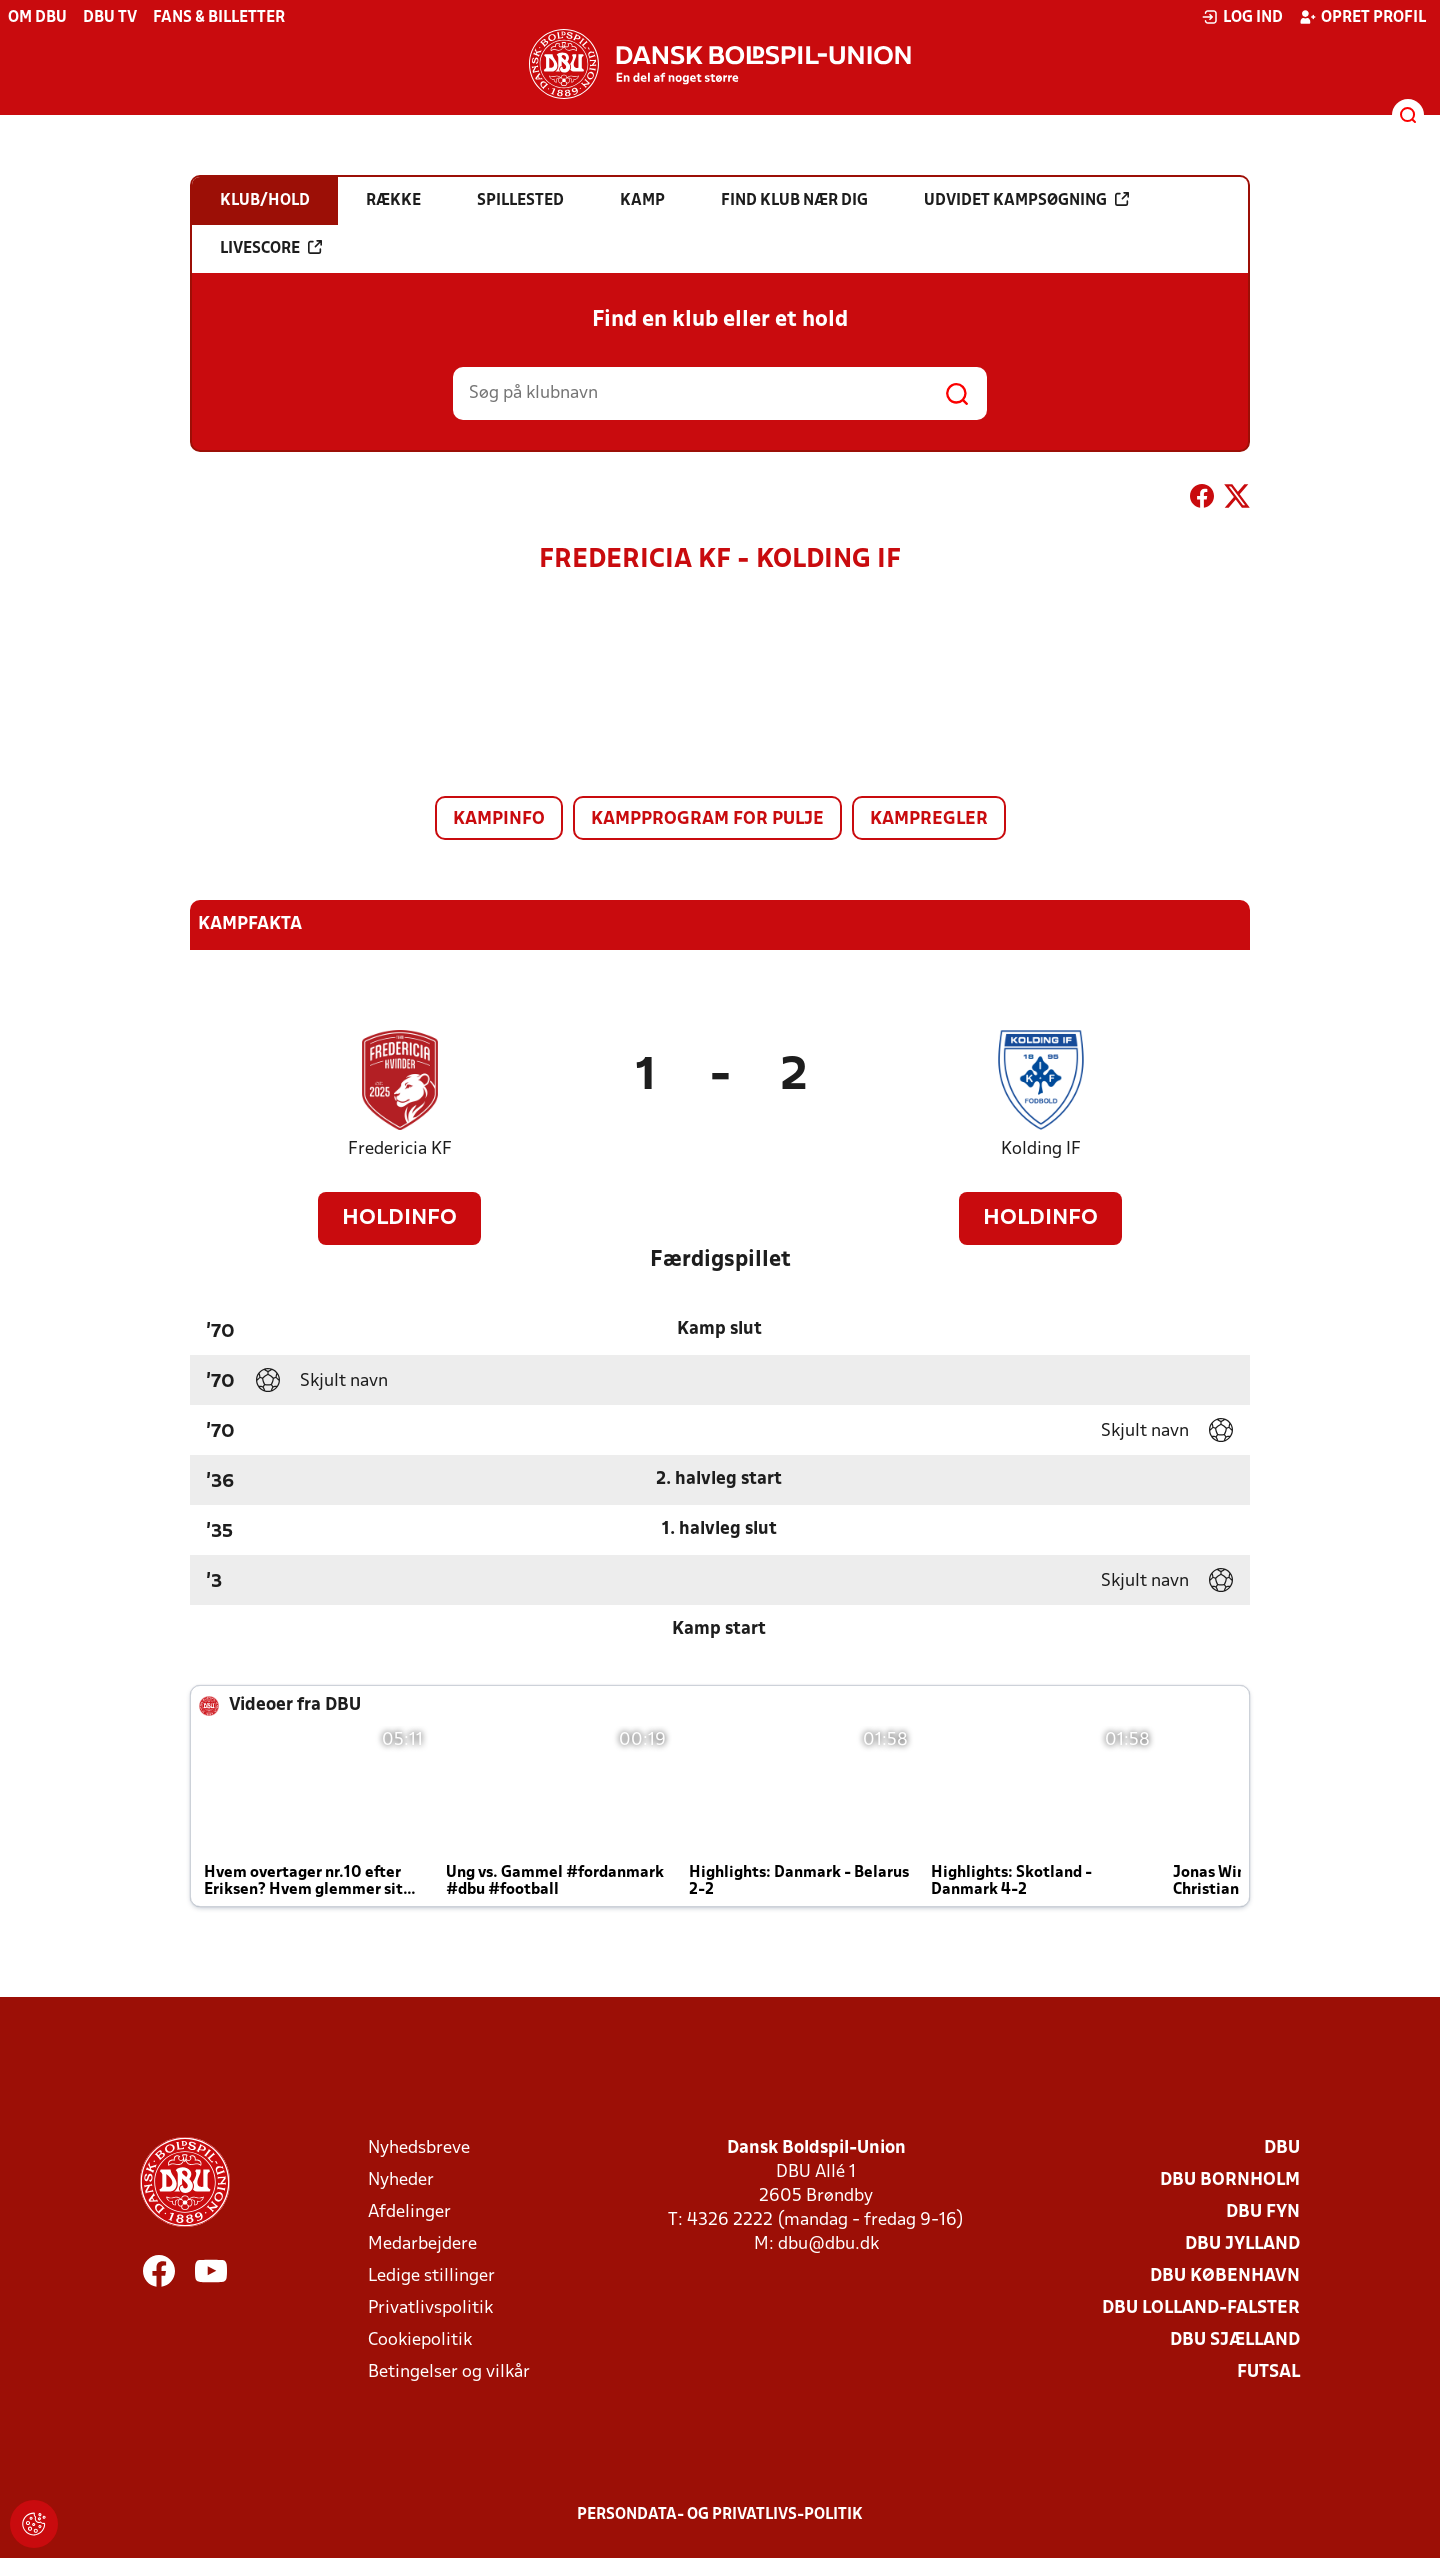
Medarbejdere (422, 2244)
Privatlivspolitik (430, 2308)
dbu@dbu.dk (828, 2244)
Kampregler (929, 819)
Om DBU (37, 18)
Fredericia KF (400, 1149)
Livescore (271, 248)
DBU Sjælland (1235, 2340)
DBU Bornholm (1230, 2180)
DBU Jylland (1242, 2244)
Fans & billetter (219, 18)
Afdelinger (409, 2212)
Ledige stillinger (431, 2276)
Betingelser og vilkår (449, 2372)
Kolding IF (1041, 1149)
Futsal (1268, 2372)
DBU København (1225, 2276)
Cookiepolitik (420, 2340)
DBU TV (110, 18)
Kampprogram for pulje (707, 819)
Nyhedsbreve (419, 2148)
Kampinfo (499, 819)
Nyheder (401, 2180)
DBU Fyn (1263, 2212)
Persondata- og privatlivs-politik (720, 2515)
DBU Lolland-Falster (1201, 2308)
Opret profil (1362, 17)
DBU (1282, 2148)
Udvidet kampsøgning (1026, 200)
